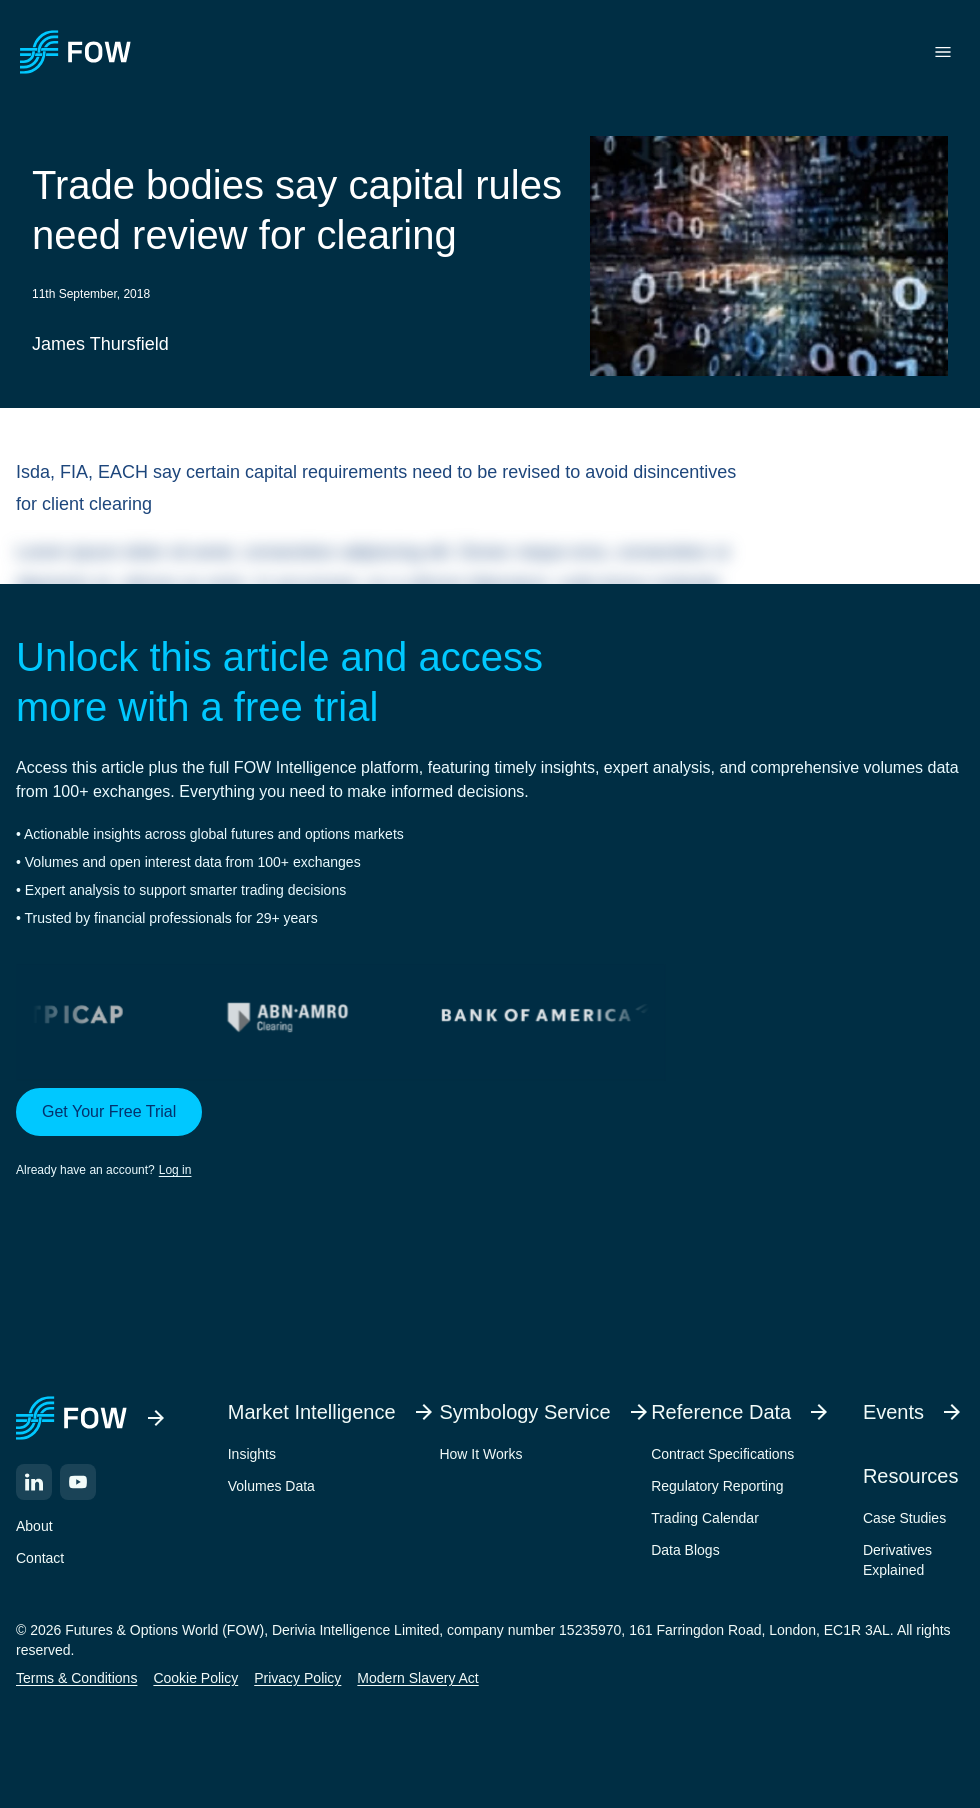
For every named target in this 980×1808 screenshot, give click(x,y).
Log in (175, 1170)
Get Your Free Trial (109, 1111)
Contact (40, 1558)
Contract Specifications (722, 1454)
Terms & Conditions (76, 1678)
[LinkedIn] (34, 1482)
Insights (252, 1454)
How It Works (480, 1454)
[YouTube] (78, 1482)
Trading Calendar (705, 1518)
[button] (490, 1134)
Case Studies (904, 1518)
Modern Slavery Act (417, 1678)
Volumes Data (271, 1486)
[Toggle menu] (943, 52)
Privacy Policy (297, 1678)
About (34, 1526)
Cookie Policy (195, 1678)
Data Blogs (685, 1550)
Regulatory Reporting (717, 1486)
